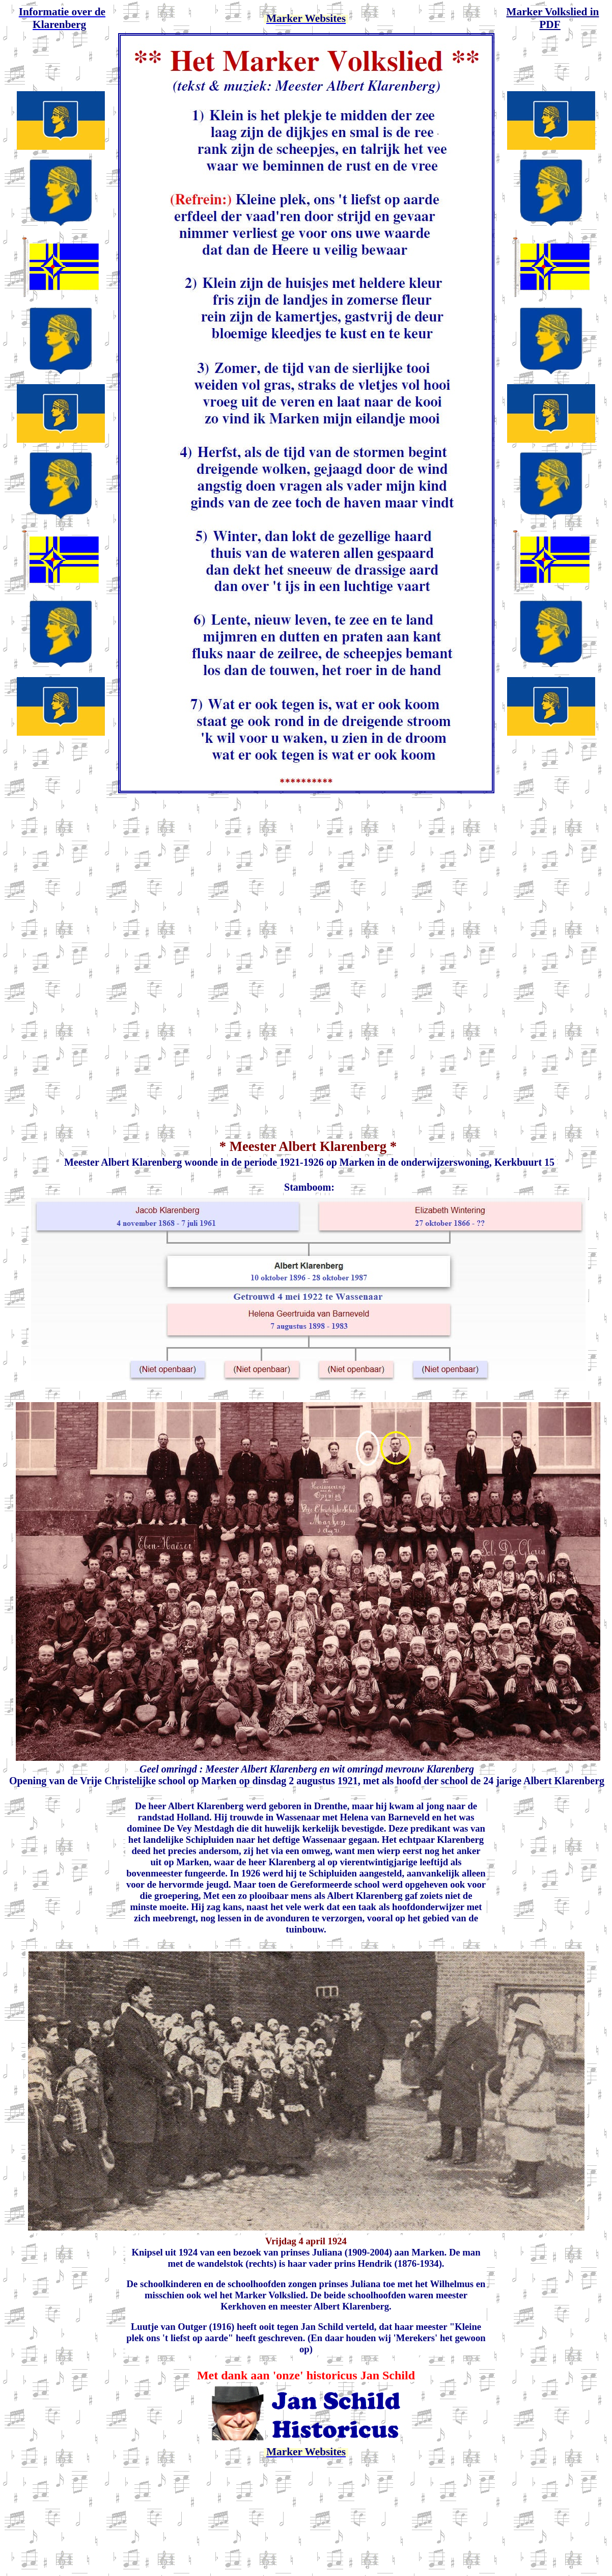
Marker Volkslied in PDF (552, 18)
